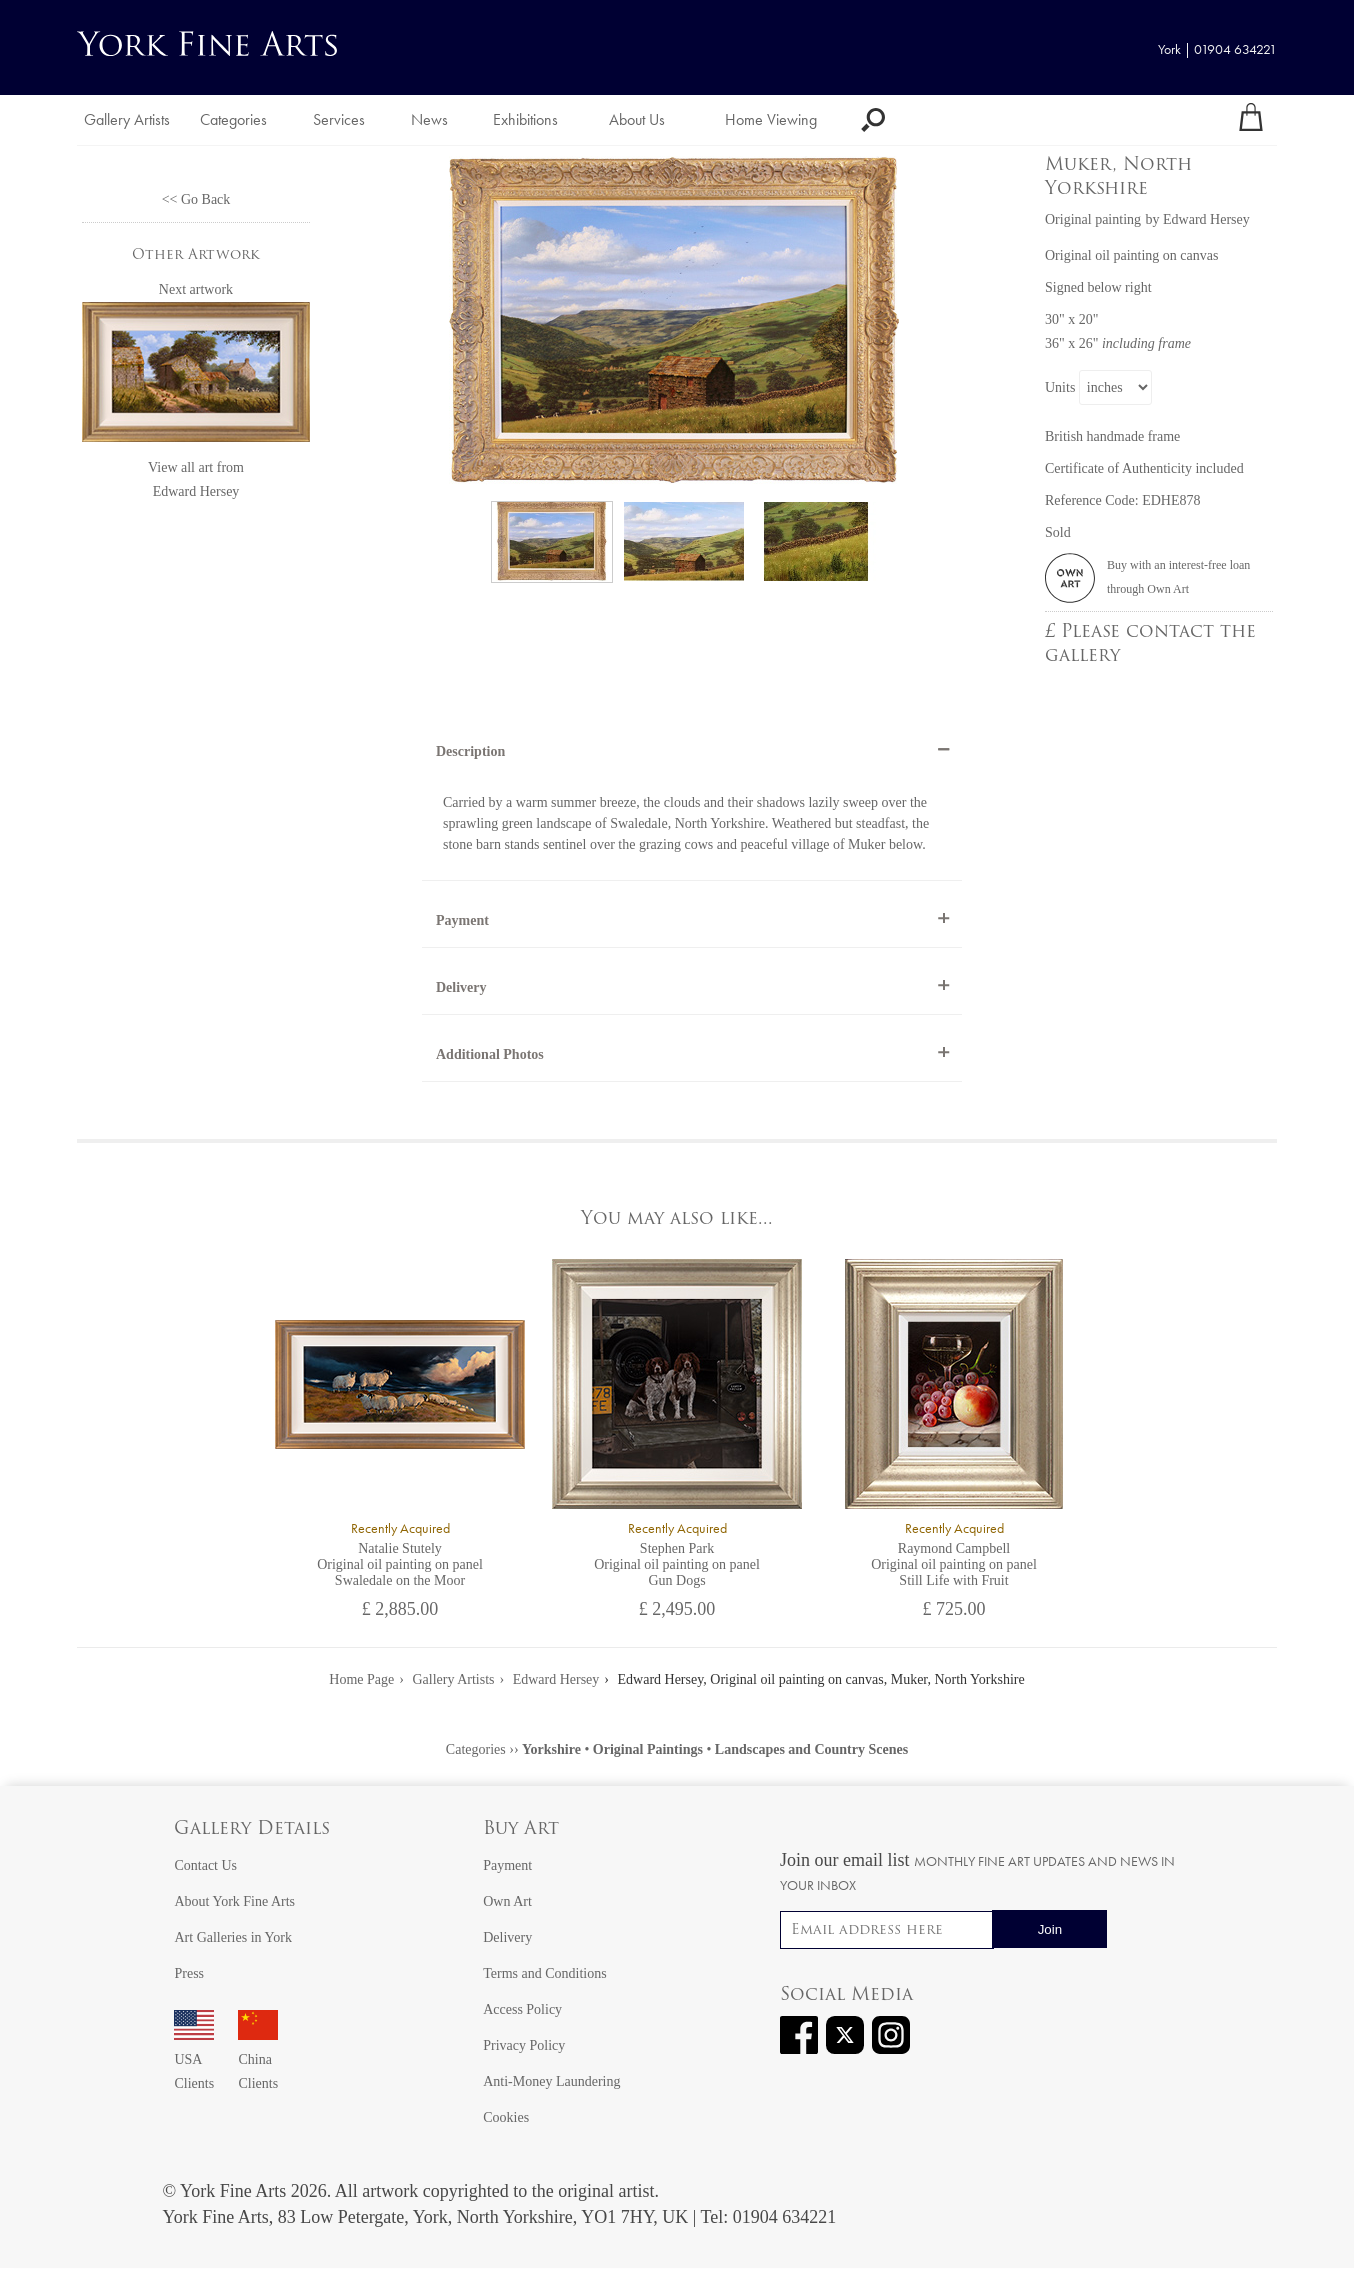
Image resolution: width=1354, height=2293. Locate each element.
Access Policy (522, 2009)
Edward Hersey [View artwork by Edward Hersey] (1206, 219)
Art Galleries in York (232, 1937)
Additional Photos (490, 1054)
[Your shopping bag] (1251, 120)
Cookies (506, 2117)
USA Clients (194, 2059)
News (429, 119)
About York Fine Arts (234, 1901)
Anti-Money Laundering (551, 2081)
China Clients (258, 2059)
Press (189, 1973)
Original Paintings (648, 1749)
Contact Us (205, 1865)
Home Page (361, 1679)
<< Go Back (196, 199)
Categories (233, 119)
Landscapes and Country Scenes (811, 1749)
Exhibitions (525, 119)
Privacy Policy (524, 2045)
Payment (462, 920)
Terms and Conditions (544, 1973)
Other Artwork (196, 255)
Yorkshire (551, 1749)
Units (1060, 387)
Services (339, 119)
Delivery (461, 987)
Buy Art (521, 1829)
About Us (637, 119)
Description (470, 751)
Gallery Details (252, 1829)
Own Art (507, 1901)
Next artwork (196, 289)
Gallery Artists (127, 119)
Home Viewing (771, 119)
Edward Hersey (196, 491)
